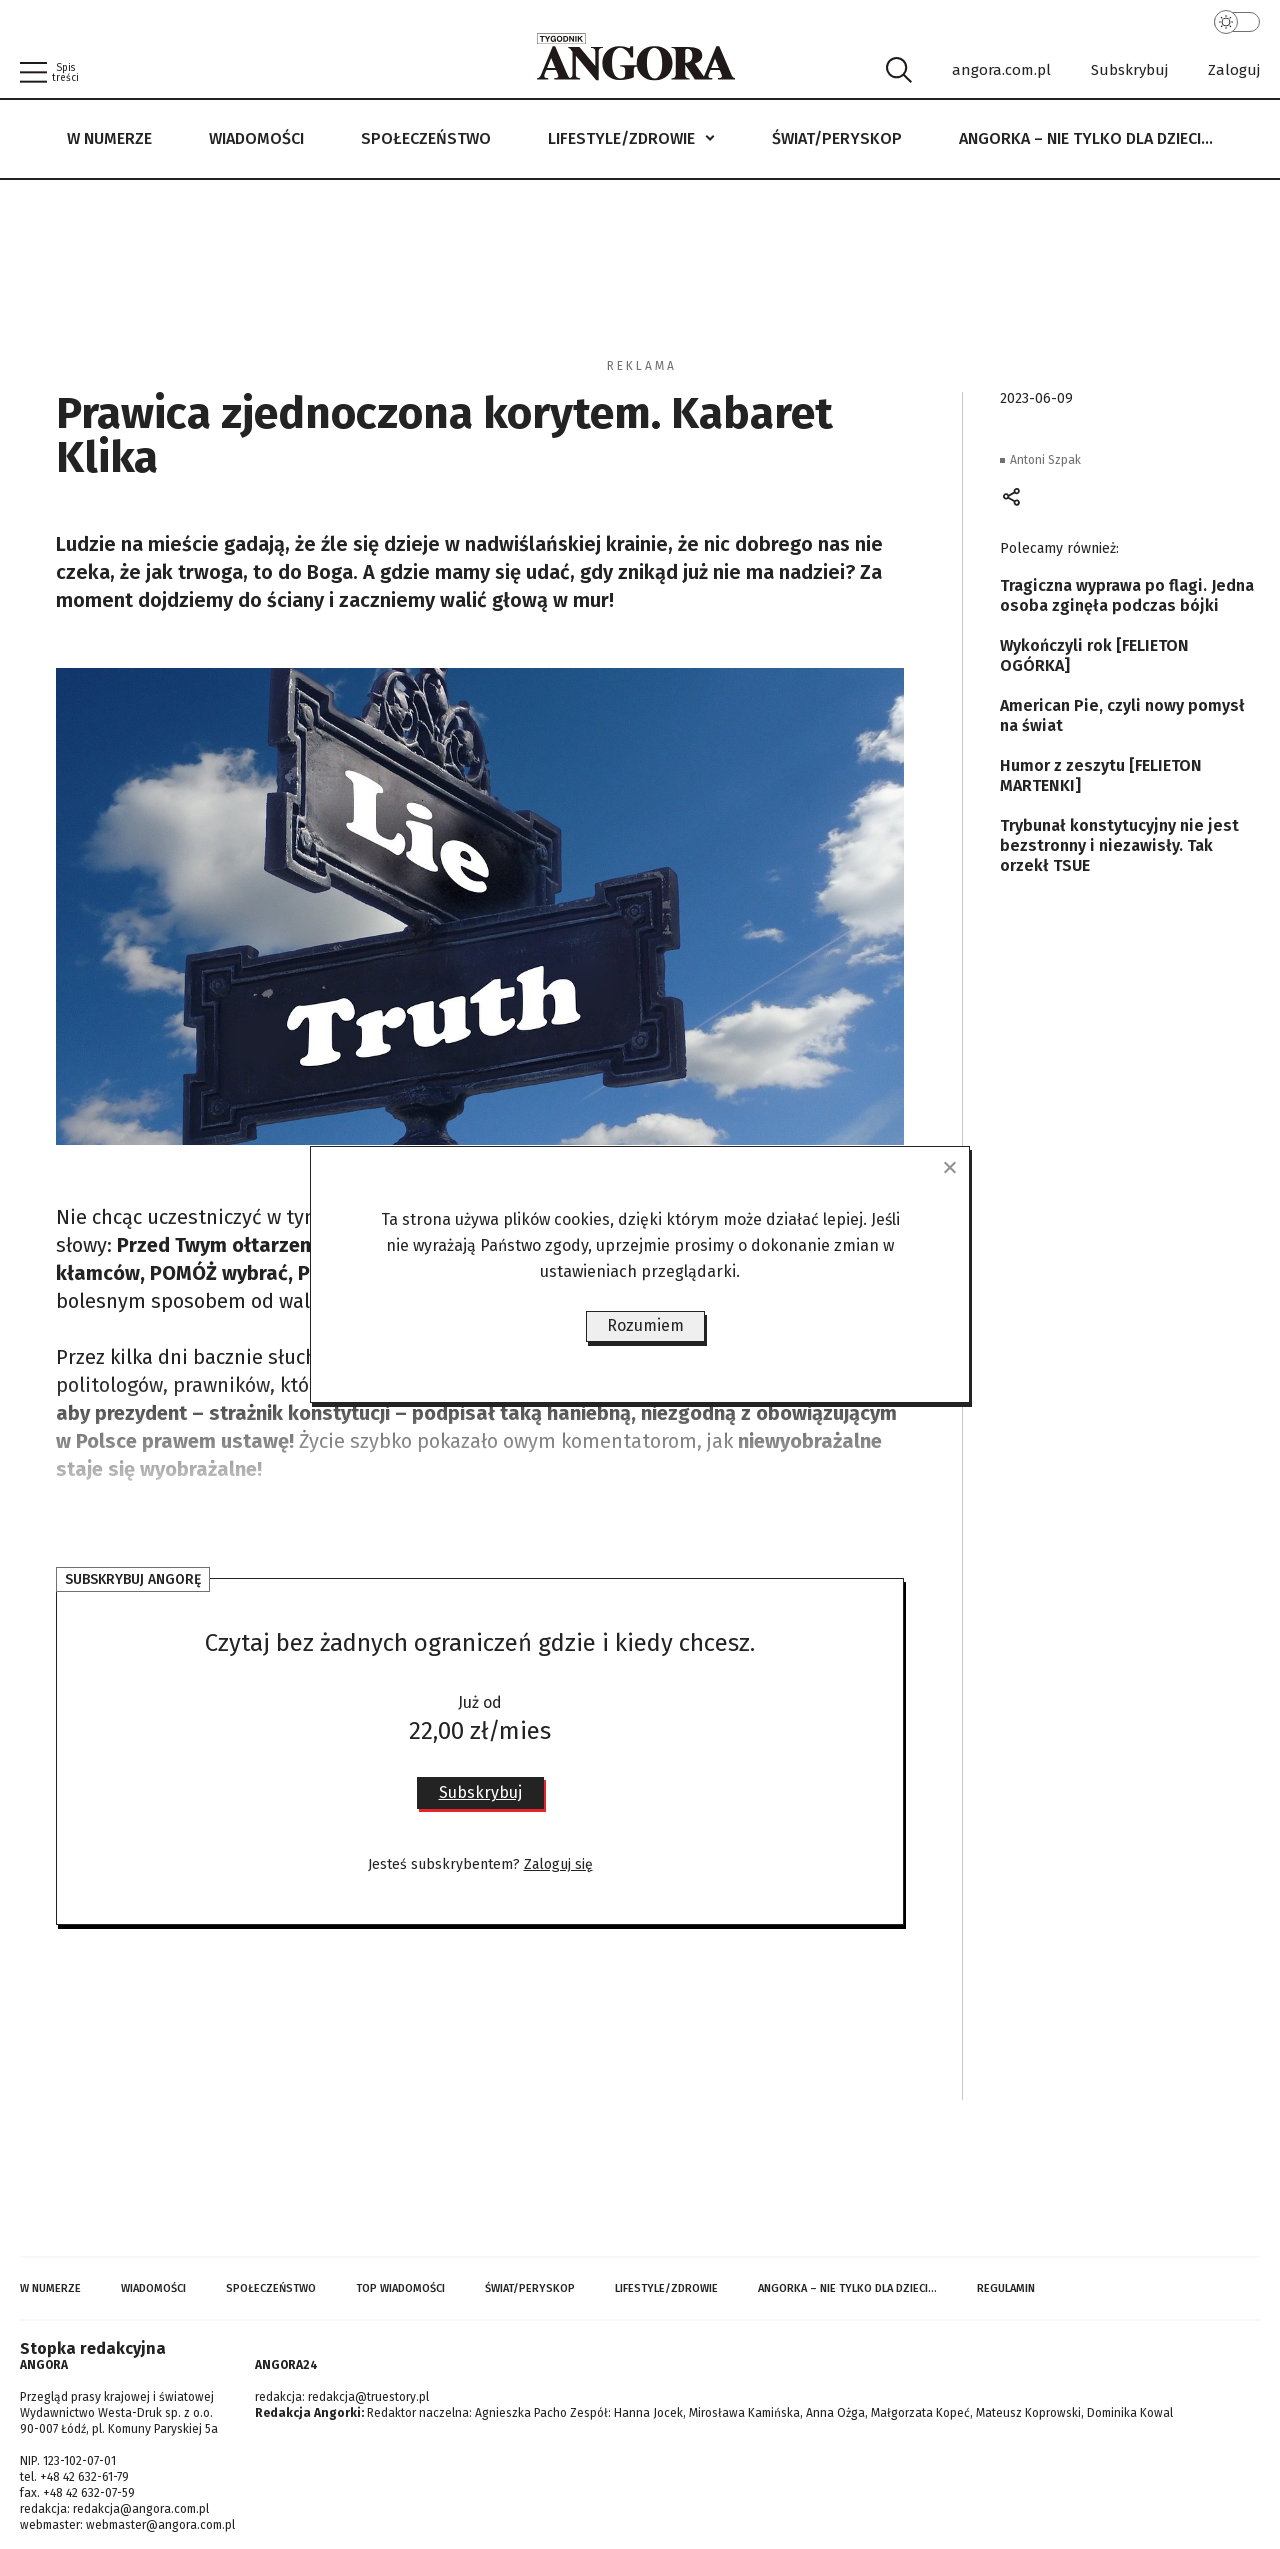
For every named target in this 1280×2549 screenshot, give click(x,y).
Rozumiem (645, 1325)
